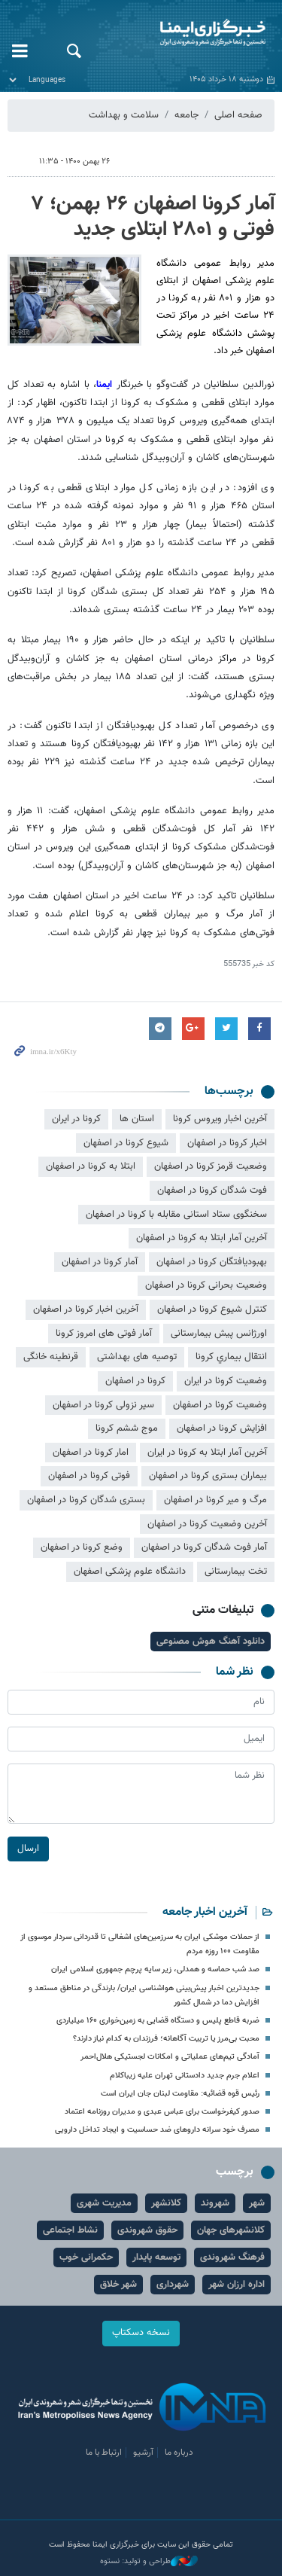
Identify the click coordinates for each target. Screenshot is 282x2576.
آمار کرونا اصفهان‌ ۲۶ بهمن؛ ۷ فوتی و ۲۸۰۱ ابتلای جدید (152, 216)
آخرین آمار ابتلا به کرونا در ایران (207, 1452)
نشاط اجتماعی (70, 2230)
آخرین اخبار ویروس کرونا (220, 1118)
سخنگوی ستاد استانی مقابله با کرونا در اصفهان (176, 1214)
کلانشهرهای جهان (231, 2230)
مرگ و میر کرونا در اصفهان (215, 1499)
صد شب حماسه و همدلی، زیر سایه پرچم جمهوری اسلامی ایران (155, 1969)
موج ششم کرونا (127, 1428)
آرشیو (143, 2452)
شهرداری (172, 2284)
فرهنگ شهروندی (232, 2257)
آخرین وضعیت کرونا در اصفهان (207, 1524)
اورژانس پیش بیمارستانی (219, 1333)
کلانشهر (166, 2203)
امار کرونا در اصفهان (91, 1452)
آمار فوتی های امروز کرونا (104, 1333)
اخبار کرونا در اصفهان (227, 1143)
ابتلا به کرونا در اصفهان (90, 1166)
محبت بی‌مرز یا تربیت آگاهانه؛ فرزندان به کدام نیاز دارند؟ (166, 2038)
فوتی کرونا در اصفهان (89, 1475)
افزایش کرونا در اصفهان (222, 1428)
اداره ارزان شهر (236, 2284)
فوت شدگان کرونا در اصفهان (212, 1190)
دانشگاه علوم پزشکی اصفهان (130, 1571)
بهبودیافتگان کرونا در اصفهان (211, 1262)
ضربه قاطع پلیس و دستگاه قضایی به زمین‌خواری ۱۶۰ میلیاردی (157, 2020)
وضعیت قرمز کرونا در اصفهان (210, 1166)
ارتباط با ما (104, 2452)
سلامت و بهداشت (124, 115)
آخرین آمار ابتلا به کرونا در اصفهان (201, 1237)
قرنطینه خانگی (50, 1356)
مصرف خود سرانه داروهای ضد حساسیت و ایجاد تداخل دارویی (157, 2129)
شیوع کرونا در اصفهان (125, 1143)
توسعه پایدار (156, 2257)
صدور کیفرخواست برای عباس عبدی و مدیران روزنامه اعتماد (162, 2111)
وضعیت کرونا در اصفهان (220, 1405)
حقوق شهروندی (147, 2230)
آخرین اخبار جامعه (204, 1912)
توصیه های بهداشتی (137, 1356)
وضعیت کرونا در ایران (225, 1381)
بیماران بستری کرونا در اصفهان (208, 1475)
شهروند (215, 2203)
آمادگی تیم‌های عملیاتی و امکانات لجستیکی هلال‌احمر (169, 2056)
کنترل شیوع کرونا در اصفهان (212, 1309)
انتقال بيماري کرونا (231, 1356)
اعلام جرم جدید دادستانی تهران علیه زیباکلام (184, 2075)
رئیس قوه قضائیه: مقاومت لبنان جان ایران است (180, 2093)
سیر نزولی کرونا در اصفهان (103, 1405)
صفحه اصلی (238, 115)
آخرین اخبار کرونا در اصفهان (85, 1309)
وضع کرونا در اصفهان (82, 1547)
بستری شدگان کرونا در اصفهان (86, 1499)
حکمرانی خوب (86, 2257)
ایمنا (188, 34)
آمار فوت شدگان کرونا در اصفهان (204, 1547)
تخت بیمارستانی (236, 1571)
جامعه (186, 115)
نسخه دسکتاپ (141, 2332)
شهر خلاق (118, 2284)
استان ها (137, 1118)
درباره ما (179, 2452)
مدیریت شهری (104, 2203)
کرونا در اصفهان (135, 1381)
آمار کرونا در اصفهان (100, 1262)
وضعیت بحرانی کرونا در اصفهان (206, 1285)
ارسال (28, 1847)
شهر (257, 2203)
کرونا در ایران (76, 1118)
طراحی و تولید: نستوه (149, 2562)
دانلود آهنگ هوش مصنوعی (210, 1641)
